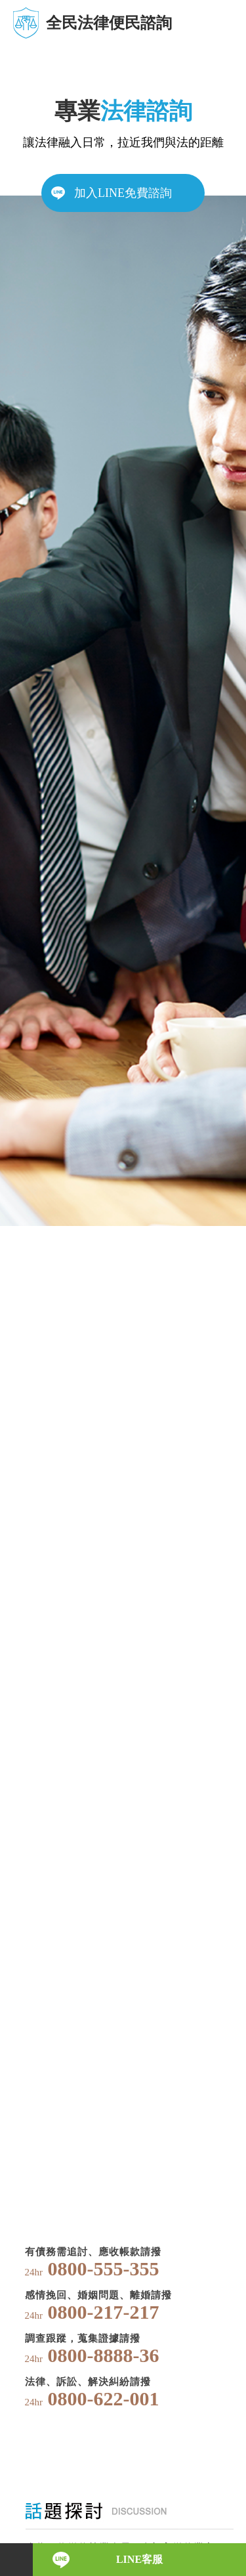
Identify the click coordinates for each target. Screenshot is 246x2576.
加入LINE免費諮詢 (123, 193)
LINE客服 (139, 2559)
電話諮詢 (16, 2559)
